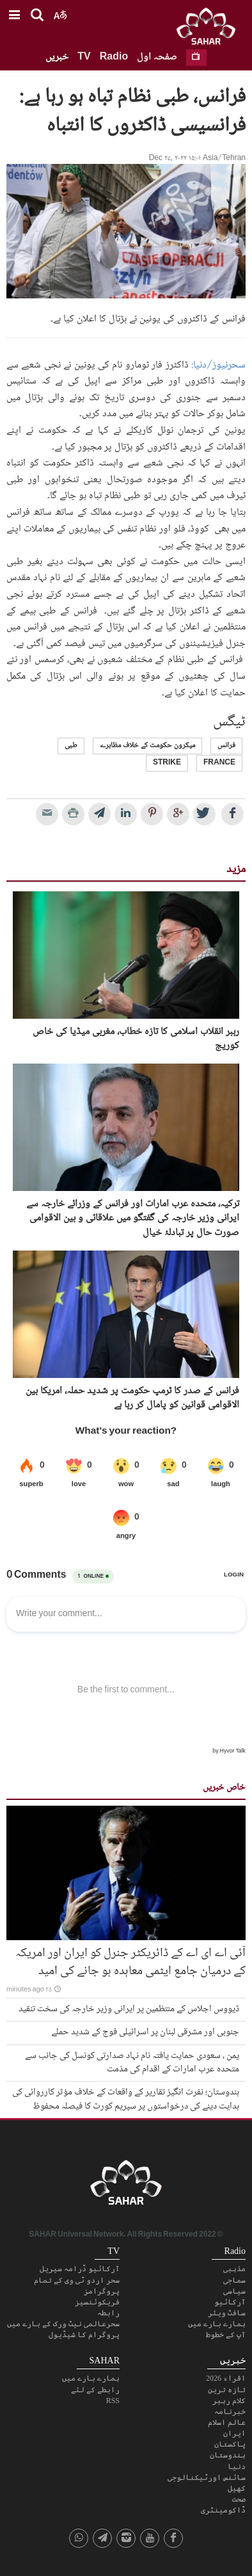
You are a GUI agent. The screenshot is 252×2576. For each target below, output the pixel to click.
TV (83, 57)
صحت (239, 2499)
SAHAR (210, 28)
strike (167, 763)
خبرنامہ (230, 2411)
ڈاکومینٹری (223, 2510)
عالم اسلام (227, 2422)
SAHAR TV (126, 2186)
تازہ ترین (227, 2389)
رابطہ (108, 2312)
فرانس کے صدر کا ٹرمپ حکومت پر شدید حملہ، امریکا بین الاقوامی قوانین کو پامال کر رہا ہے (132, 1398)
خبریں (56, 57)
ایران (234, 2433)
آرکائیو (230, 2301)
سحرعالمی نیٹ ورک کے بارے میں (63, 2323)
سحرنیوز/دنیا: (218, 365)
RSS (113, 2400)
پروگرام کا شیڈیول (84, 2334)
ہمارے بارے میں (217, 2323)
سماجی (234, 2280)
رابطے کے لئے (95, 2389)
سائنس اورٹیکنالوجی (207, 2477)
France (219, 763)
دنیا (237, 2466)
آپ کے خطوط (226, 2334)
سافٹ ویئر (227, 2312)
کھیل (237, 2488)
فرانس (226, 745)
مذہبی (234, 2268)
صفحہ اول (157, 57)
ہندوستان (228, 2454)
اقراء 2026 (226, 2378)
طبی (71, 745)
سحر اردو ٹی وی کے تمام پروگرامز (77, 2286)
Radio (114, 57)
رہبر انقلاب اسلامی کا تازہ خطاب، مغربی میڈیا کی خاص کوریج (136, 1039)
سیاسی (234, 2291)
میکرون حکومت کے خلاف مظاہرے (147, 745)
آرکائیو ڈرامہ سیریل (80, 2268)
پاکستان (230, 2444)
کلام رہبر (229, 2400)
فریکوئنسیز (97, 2301)
